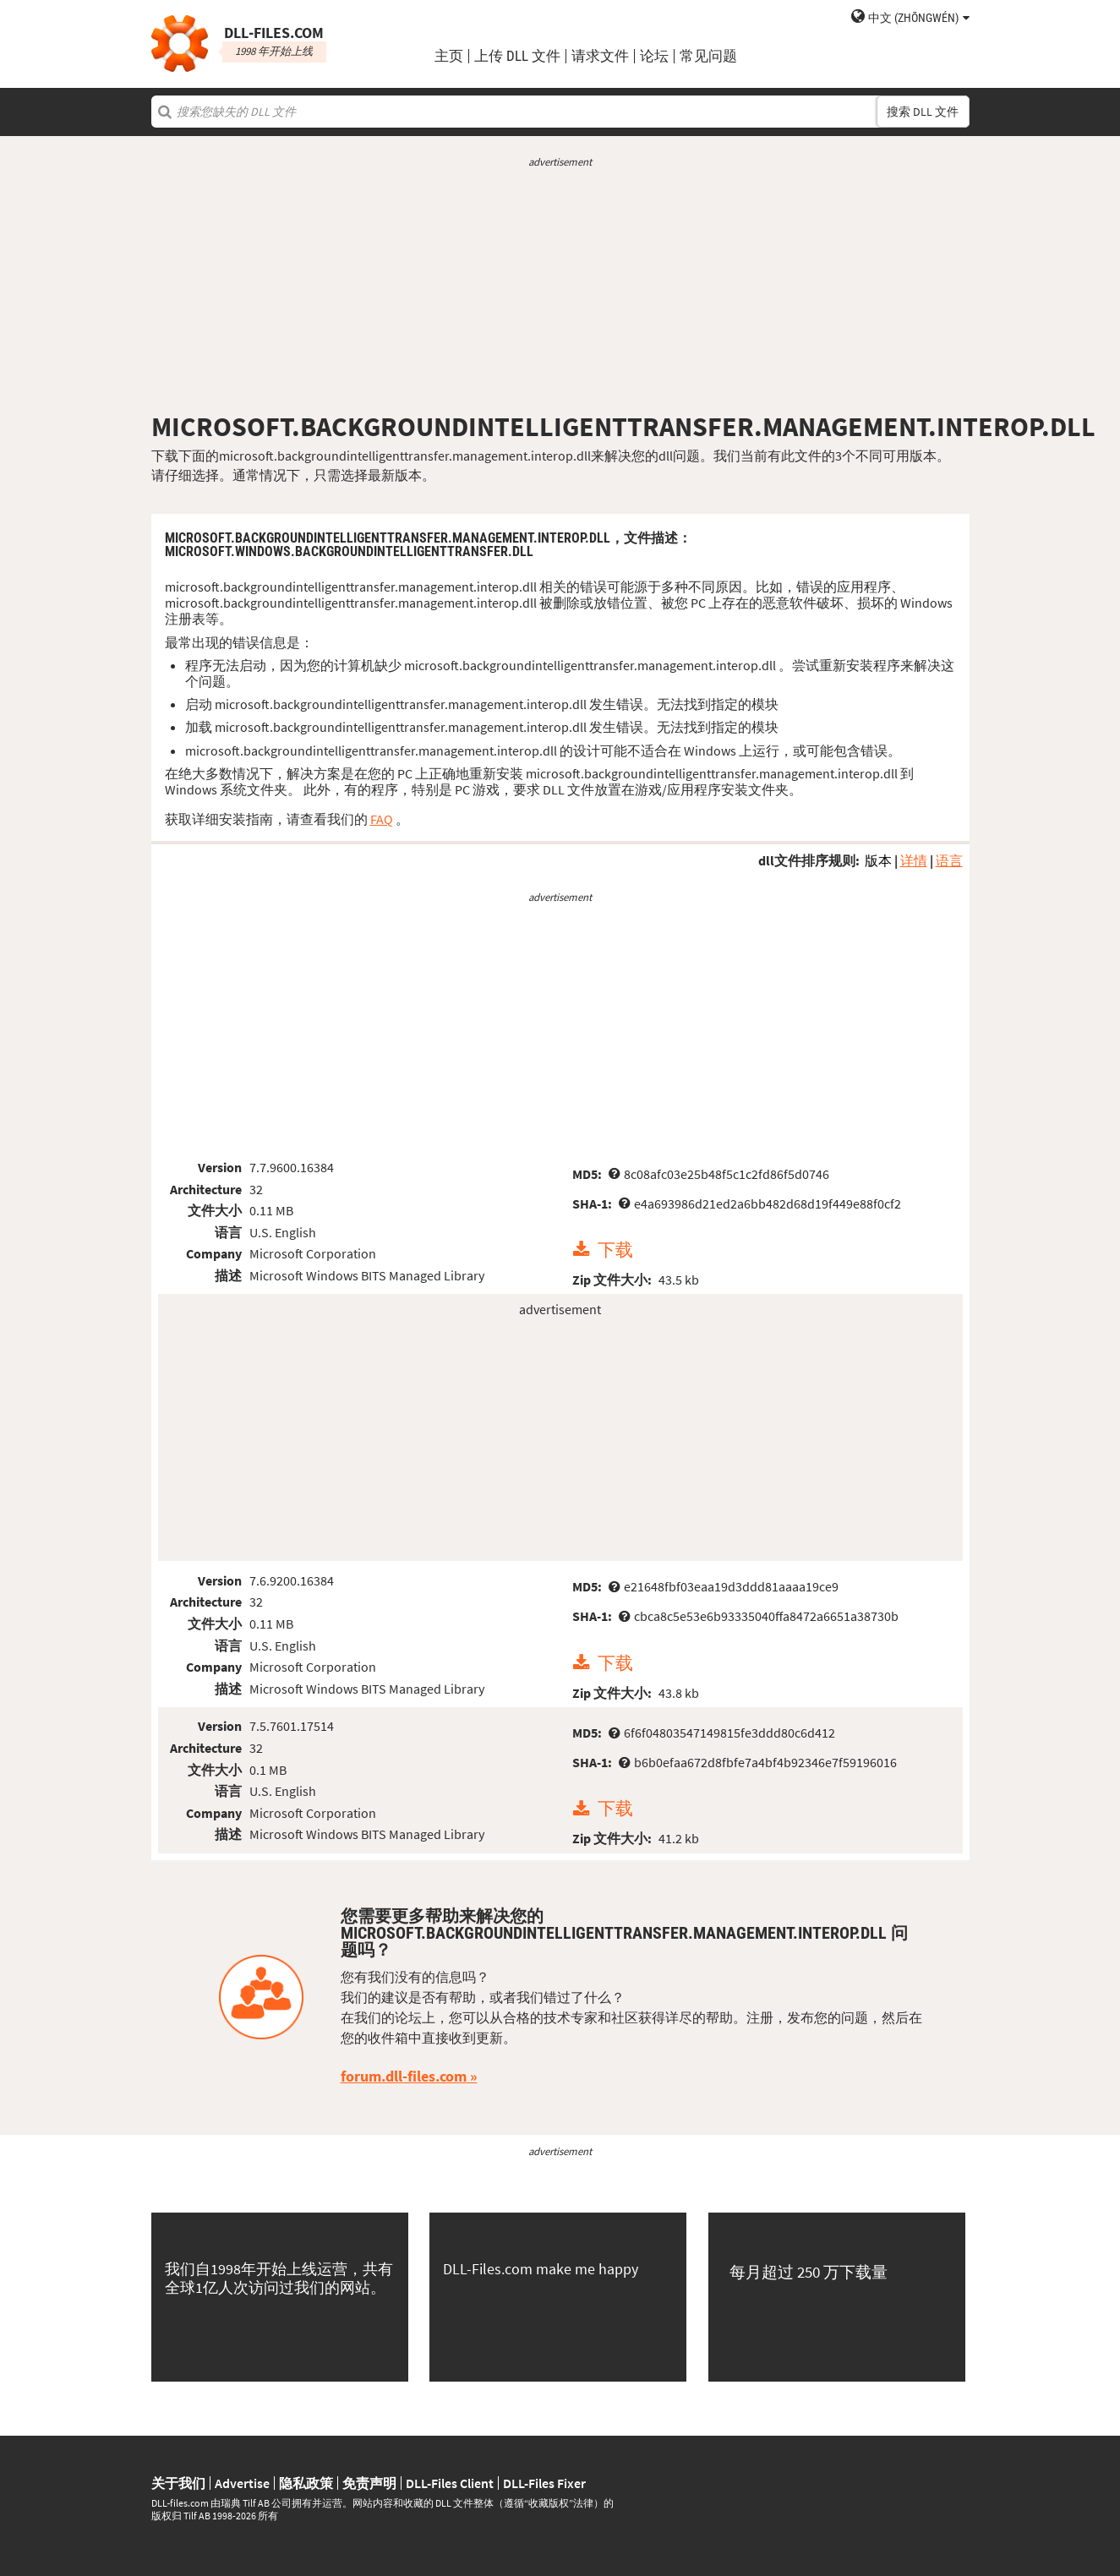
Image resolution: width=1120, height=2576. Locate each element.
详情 (913, 860)
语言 (949, 860)
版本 (878, 860)
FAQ (381, 818)
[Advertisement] (560, 290)
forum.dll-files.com (404, 2076)
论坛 (654, 56)
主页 (448, 56)
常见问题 (708, 56)
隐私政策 (306, 2483)
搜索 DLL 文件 (923, 111)
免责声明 (369, 2483)
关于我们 (178, 2483)
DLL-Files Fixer (544, 2483)
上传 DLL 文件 (517, 56)
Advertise (242, 2483)
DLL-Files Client (450, 2483)
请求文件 (600, 56)
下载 (615, 1250)
